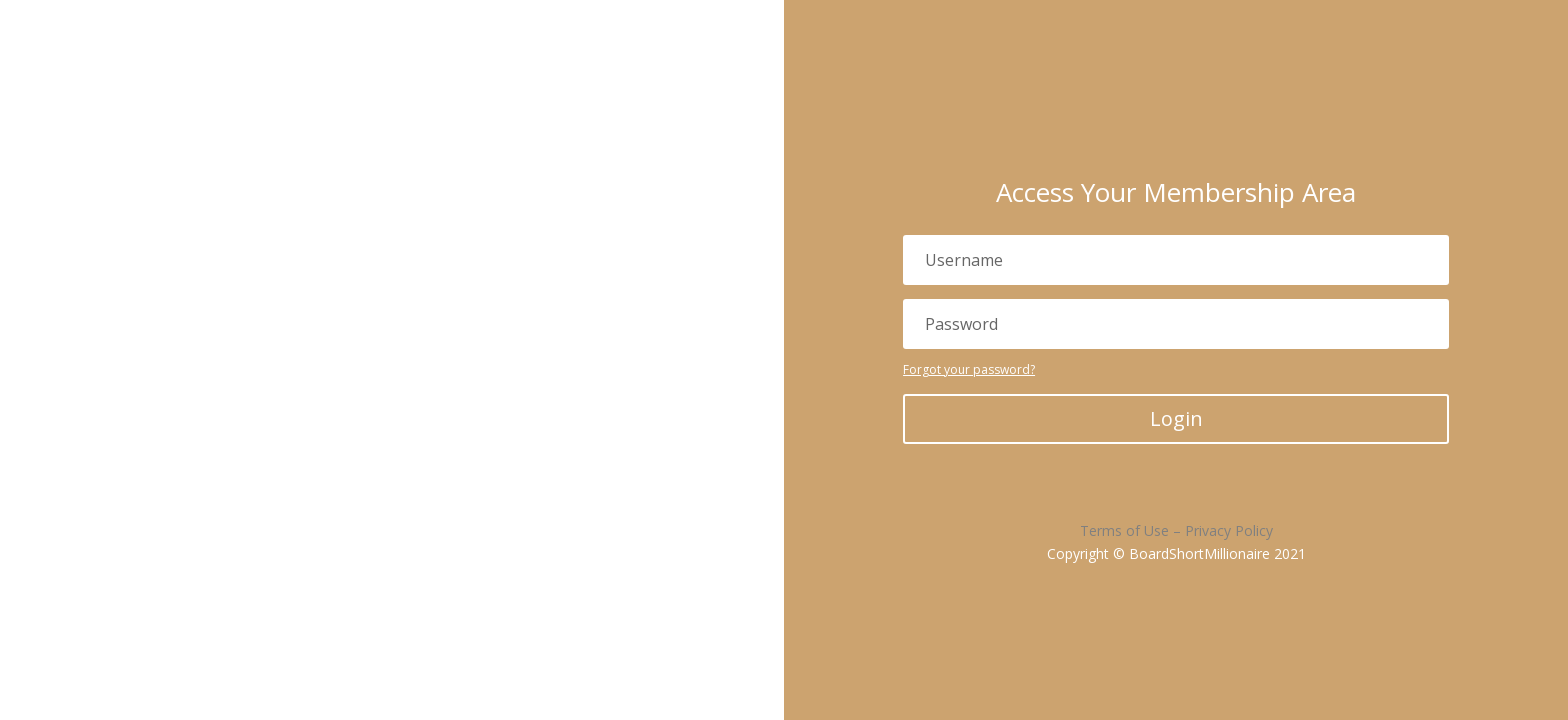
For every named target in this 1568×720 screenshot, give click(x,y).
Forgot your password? (969, 369)
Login (1176, 418)
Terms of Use (1124, 530)
